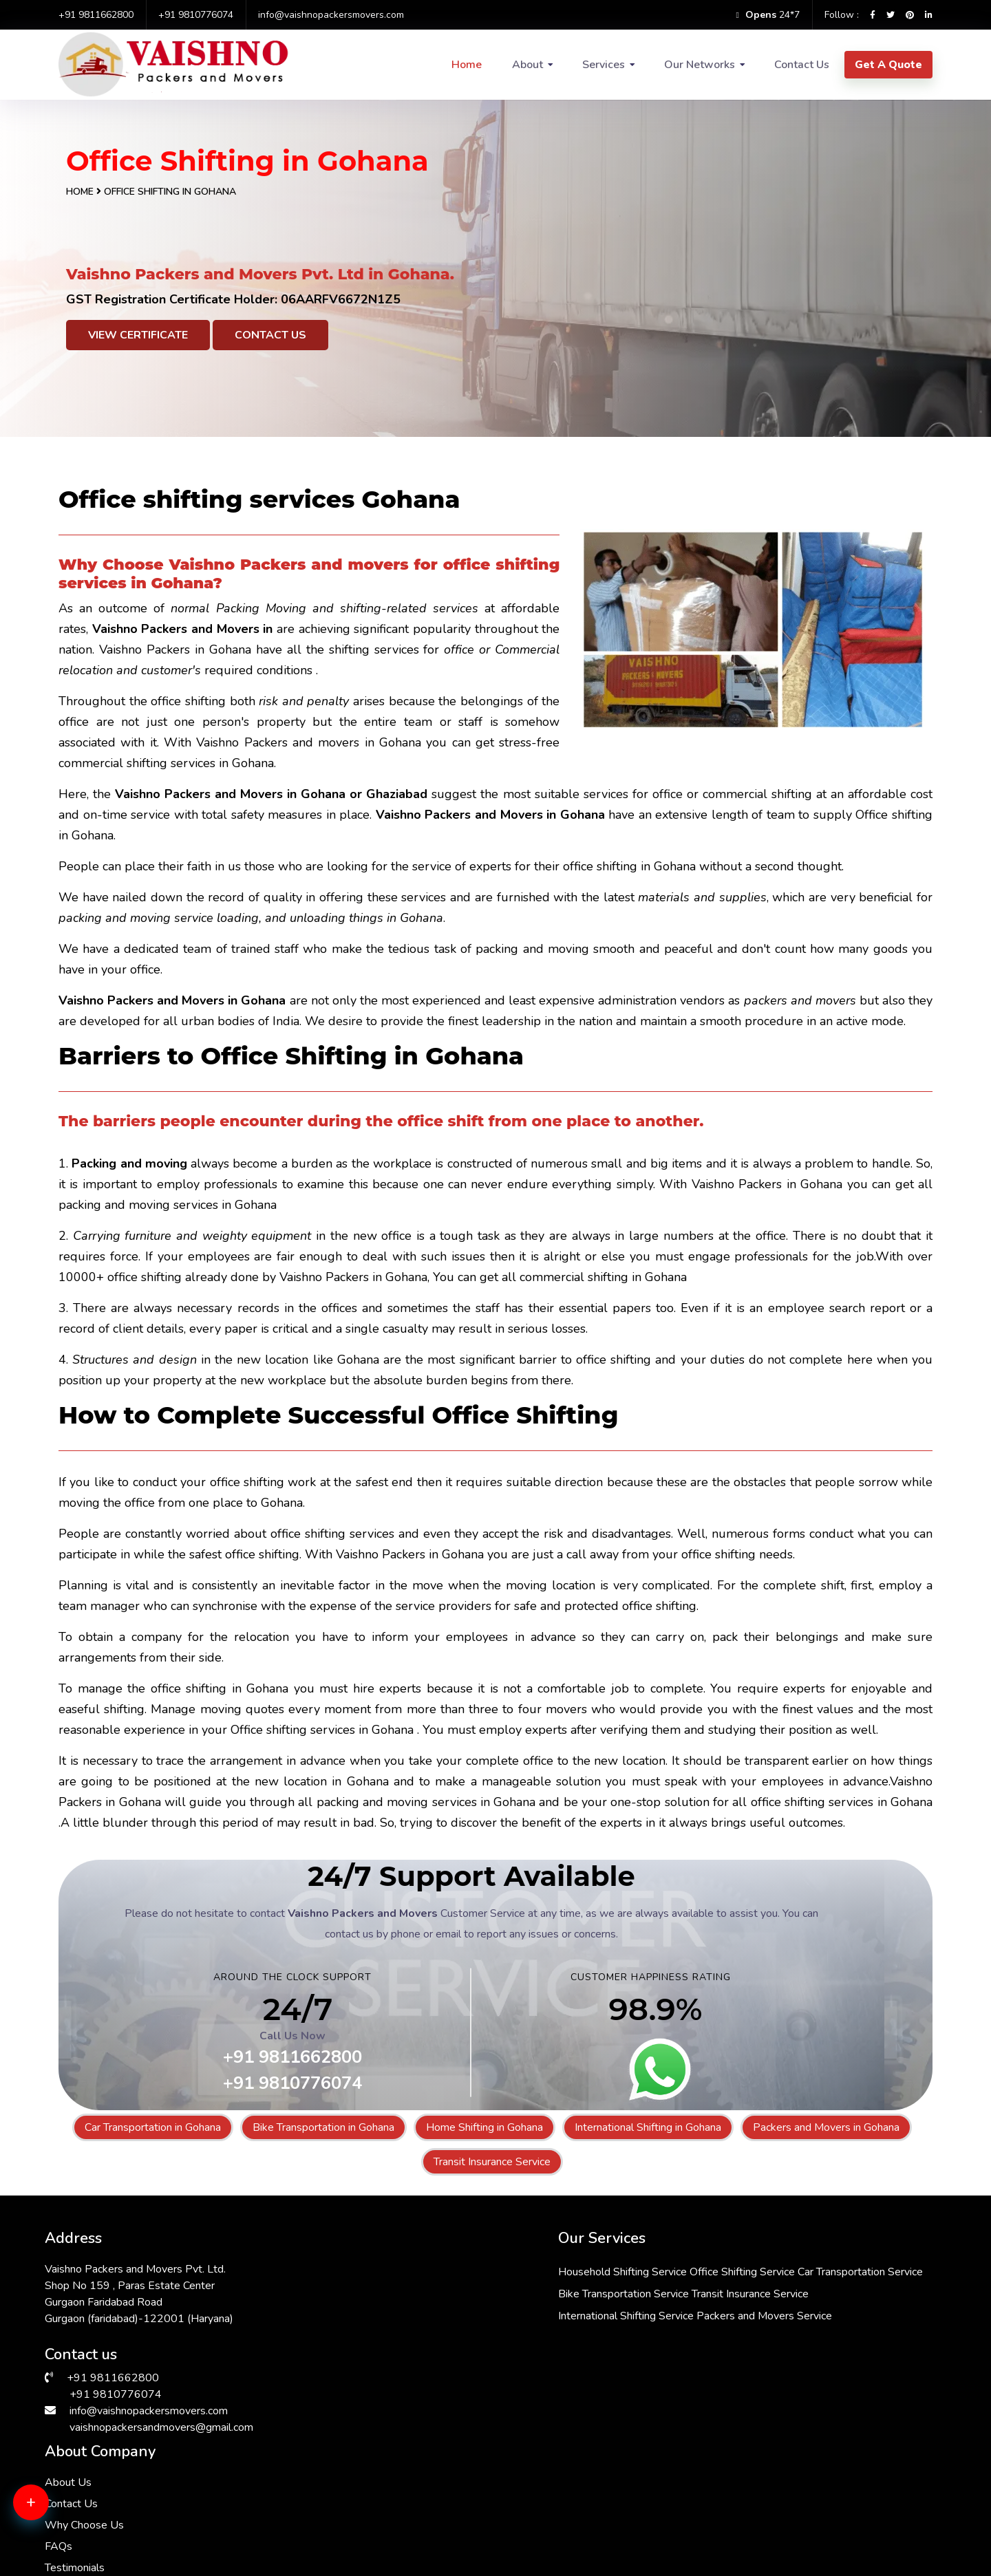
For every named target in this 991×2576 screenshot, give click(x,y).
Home (466, 64)
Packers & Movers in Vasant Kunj (797, 2480)
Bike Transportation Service (467, 2311)
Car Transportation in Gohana (153, 2127)
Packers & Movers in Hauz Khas (346, 2480)
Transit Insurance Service (492, 2161)
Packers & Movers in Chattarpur (794, 2464)
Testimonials (679, 2350)
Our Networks (699, 64)
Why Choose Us (688, 2307)
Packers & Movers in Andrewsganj (801, 2530)
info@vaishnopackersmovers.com (331, 14)
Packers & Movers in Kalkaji (561, 2513)
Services (603, 64)
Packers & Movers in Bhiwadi (564, 2464)
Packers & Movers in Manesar (566, 2497)
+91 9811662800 (96, 14)
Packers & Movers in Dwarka (564, 2480)
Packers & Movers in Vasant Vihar (351, 2530)
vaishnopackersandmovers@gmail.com (161, 2423)
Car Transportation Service (464, 2289)
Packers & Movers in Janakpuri (119, 2464)
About (527, 64)
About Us (672, 2265)
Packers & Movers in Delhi (110, 2480)
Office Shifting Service (586, 2267)
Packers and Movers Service (469, 2377)
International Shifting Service (469, 2355)
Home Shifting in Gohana (484, 2127)
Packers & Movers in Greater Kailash (805, 2513)
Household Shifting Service (466, 2267)
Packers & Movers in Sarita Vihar (125, 2497)
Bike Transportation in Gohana (323, 2127)
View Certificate (138, 335)
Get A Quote (888, 64)
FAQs (662, 2329)
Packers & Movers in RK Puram (345, 2464)
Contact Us (801, 64)
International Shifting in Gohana (648, 2127)
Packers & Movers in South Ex (567, 2530)
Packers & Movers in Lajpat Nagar (129, 2530)
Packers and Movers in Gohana (826, 2127)
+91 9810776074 (195, 14)
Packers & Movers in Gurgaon (341, 2513)
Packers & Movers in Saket (112, 2513)
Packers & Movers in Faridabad (792, 2497)
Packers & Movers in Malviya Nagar (355, 2497)
